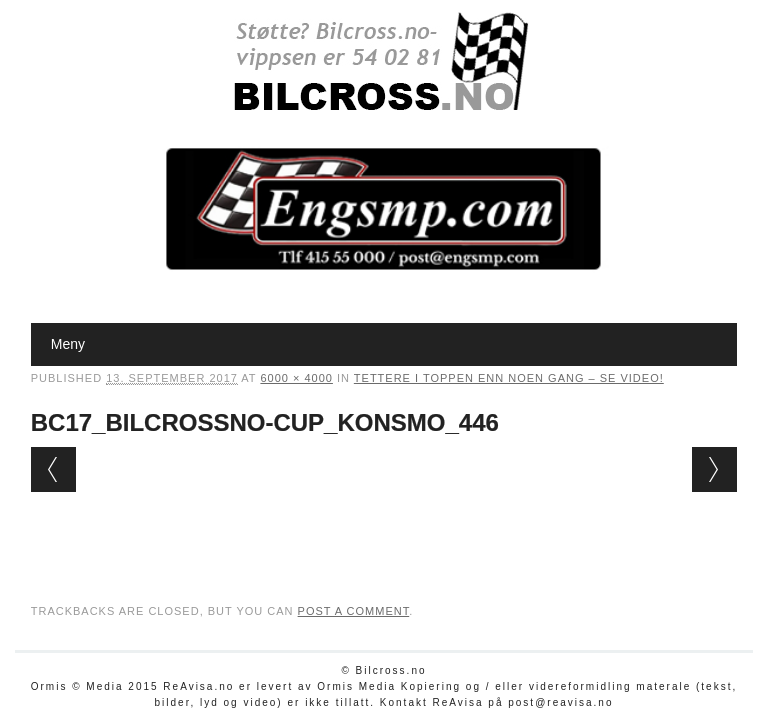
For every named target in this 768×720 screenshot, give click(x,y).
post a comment (354, 611)
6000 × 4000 (296, 378)
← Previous (53, 469)
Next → (714, 469)
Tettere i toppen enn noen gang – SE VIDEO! (509, 378)
